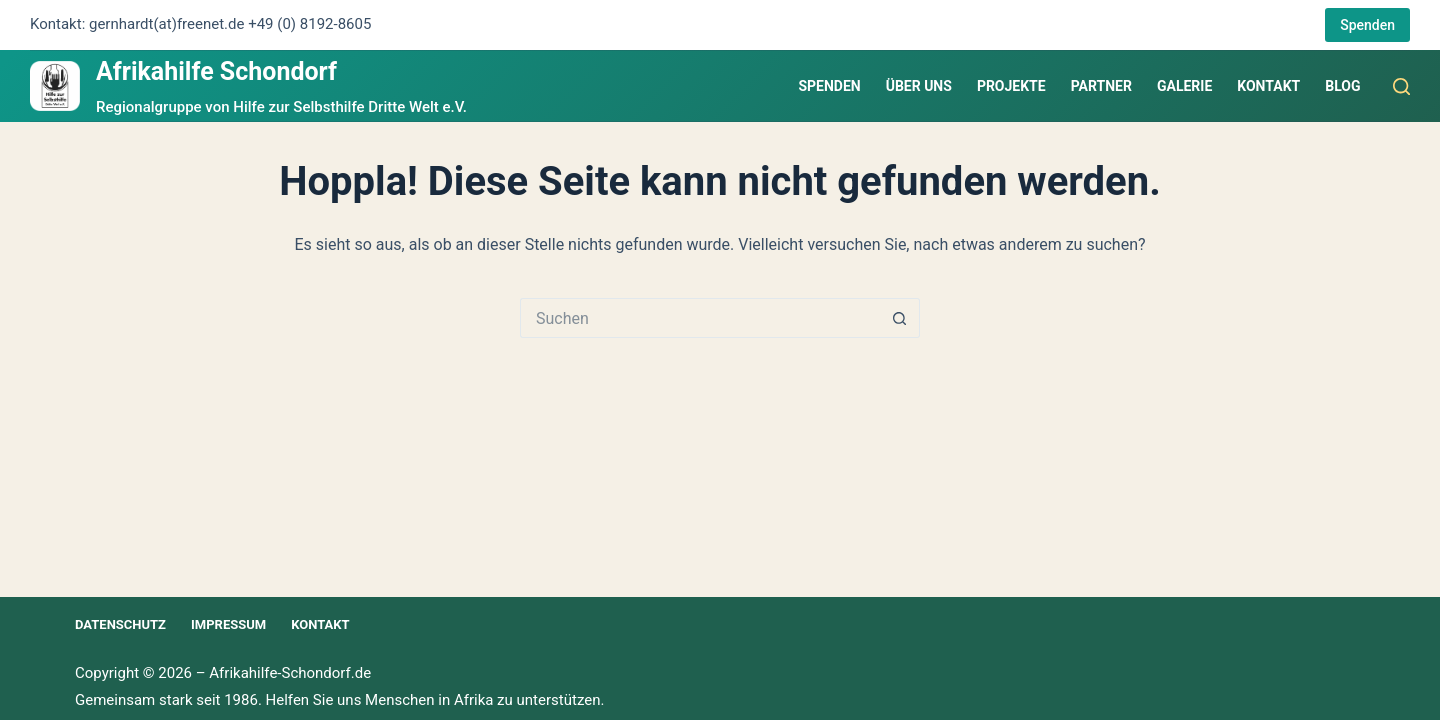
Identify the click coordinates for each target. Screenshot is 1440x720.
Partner (1101, 86)
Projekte (1011, 86)
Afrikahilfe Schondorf (216, 71)
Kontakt (1268, 86)
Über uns (919, 86)
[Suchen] (1401, 86)
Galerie (1184, 86)
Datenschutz (120, 624)
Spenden (1367, 25)
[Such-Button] (900, 318)
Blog (1342, 86)
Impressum (228, 624)
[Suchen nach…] (700, 318)
